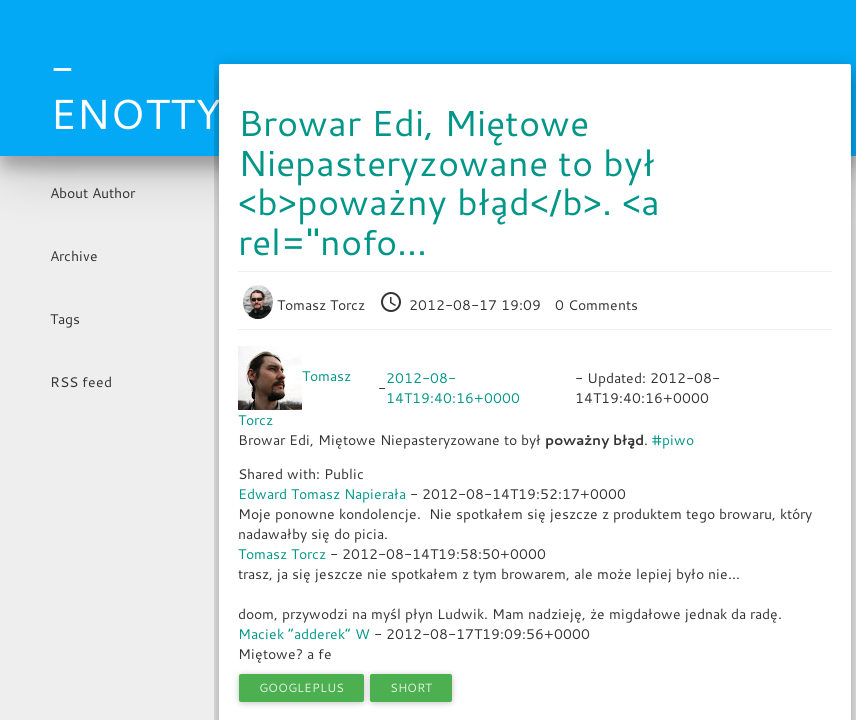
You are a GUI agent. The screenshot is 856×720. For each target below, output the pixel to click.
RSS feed (81, 382)
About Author (92, 193)
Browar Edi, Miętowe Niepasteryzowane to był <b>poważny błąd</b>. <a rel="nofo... (449, 182)
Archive (74, 256)
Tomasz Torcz (306, 305)
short (411, 687)
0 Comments (596, 305)
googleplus (301, 687)
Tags (65, 319)
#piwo (673, 440)
